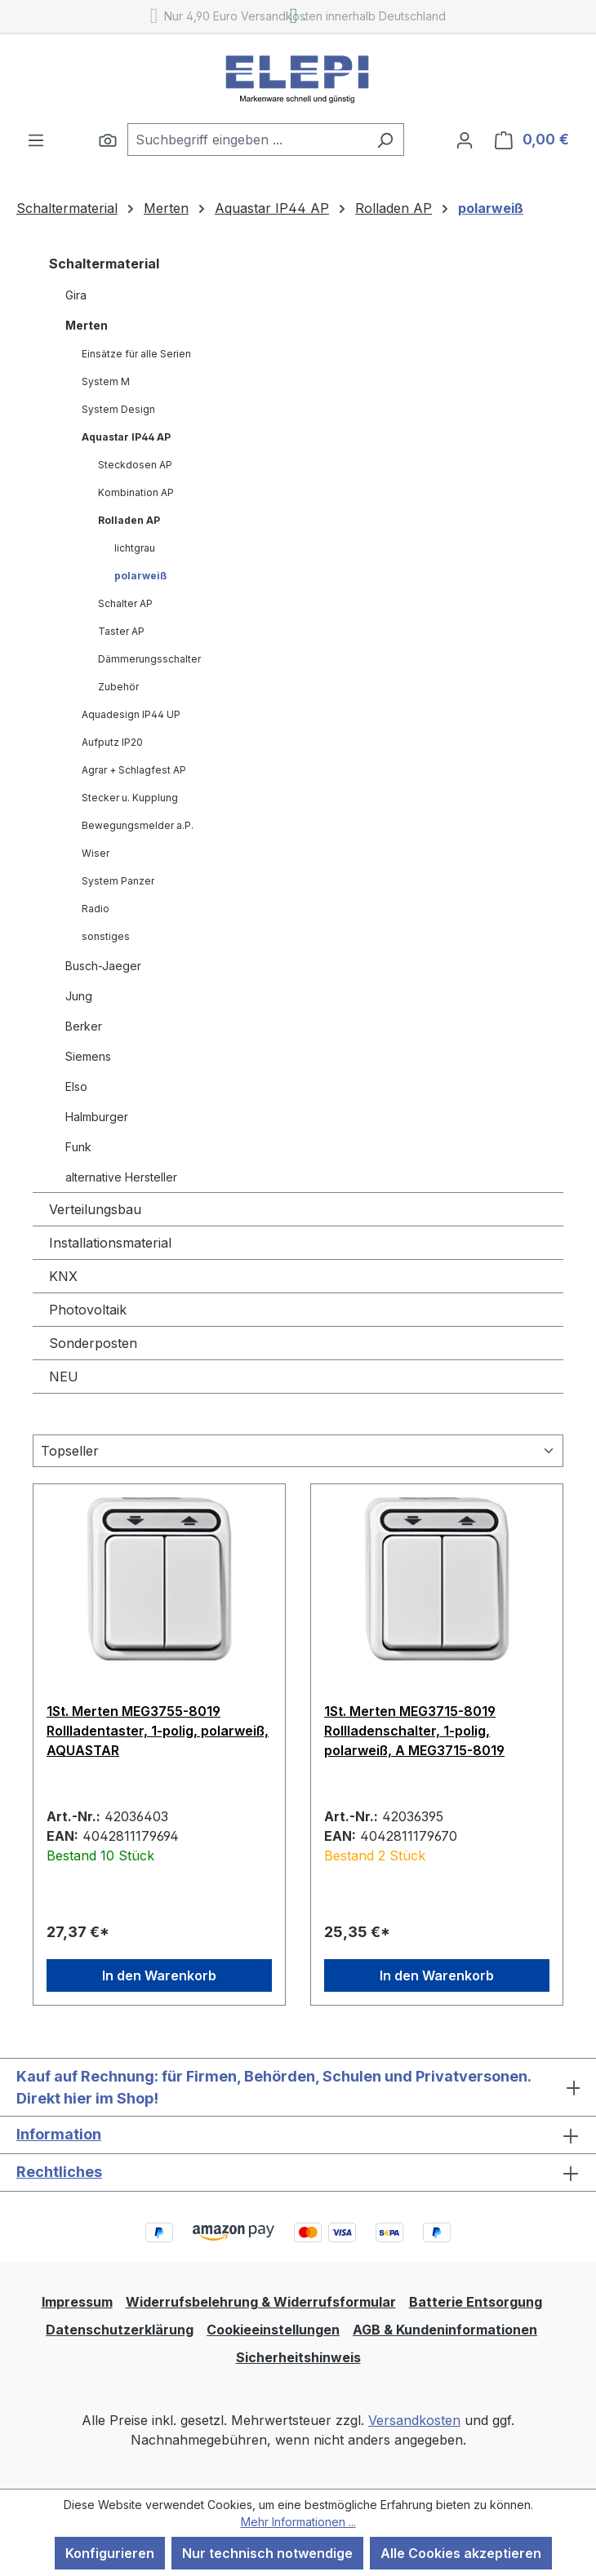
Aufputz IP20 (112, 742)
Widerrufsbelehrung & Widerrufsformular (261, 2302)
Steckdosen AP (135, 465)
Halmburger (96, 1117)
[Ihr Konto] (464, 139)
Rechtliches (59, 2171)
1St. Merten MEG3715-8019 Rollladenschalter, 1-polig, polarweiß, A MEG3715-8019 (414, 1730)
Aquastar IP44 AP (126, 437)
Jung (78, 996)
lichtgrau (134, 548)
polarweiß (140, 576)
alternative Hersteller (121, 1177)
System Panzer (118, 881)
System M (106, 381)
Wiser (95, 853)
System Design (118, 409)
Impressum (77, 2302)
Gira (76, 295)
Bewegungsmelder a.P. (137, 825)
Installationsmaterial (110, 1243)
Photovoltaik (88, 1309)
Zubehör (118, 687)
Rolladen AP (129, 520)
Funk (78, 1147)
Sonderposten (93, 1343)
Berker (83, 1026)
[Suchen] (107, 139)
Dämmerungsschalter (149, 659)
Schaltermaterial (104, 263)
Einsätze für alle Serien (136, 354)
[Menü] (36, 139)
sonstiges (106, 936)
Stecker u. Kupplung (130, 797)
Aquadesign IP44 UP (131, 714)
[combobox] (247, 139)
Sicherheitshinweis (298, 2357)
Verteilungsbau (95, 1209)
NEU (63, 1376)
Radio (95, 908)
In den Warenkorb (159, 1975)
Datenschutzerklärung (119, 2329)
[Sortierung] (298, 1450)
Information (58, 2134)
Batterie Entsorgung (475, 2302)
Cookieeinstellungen (273, 2329)
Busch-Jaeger (103, 966)
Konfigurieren (109, 2553)
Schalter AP (125, 603)
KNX (63, 1276)
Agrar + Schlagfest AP (134, 770)
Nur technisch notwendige (267, 2553)
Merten (86, 325)
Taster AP (121, 631)
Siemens (88, 1056)
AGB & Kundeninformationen (445, 2329)
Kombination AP (136, 492)
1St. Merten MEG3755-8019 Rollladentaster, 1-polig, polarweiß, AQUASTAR (158, 1730)
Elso (76, 1086)
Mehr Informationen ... (298, 2522)
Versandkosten (414, 2420)
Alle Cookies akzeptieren (460, 2553)
